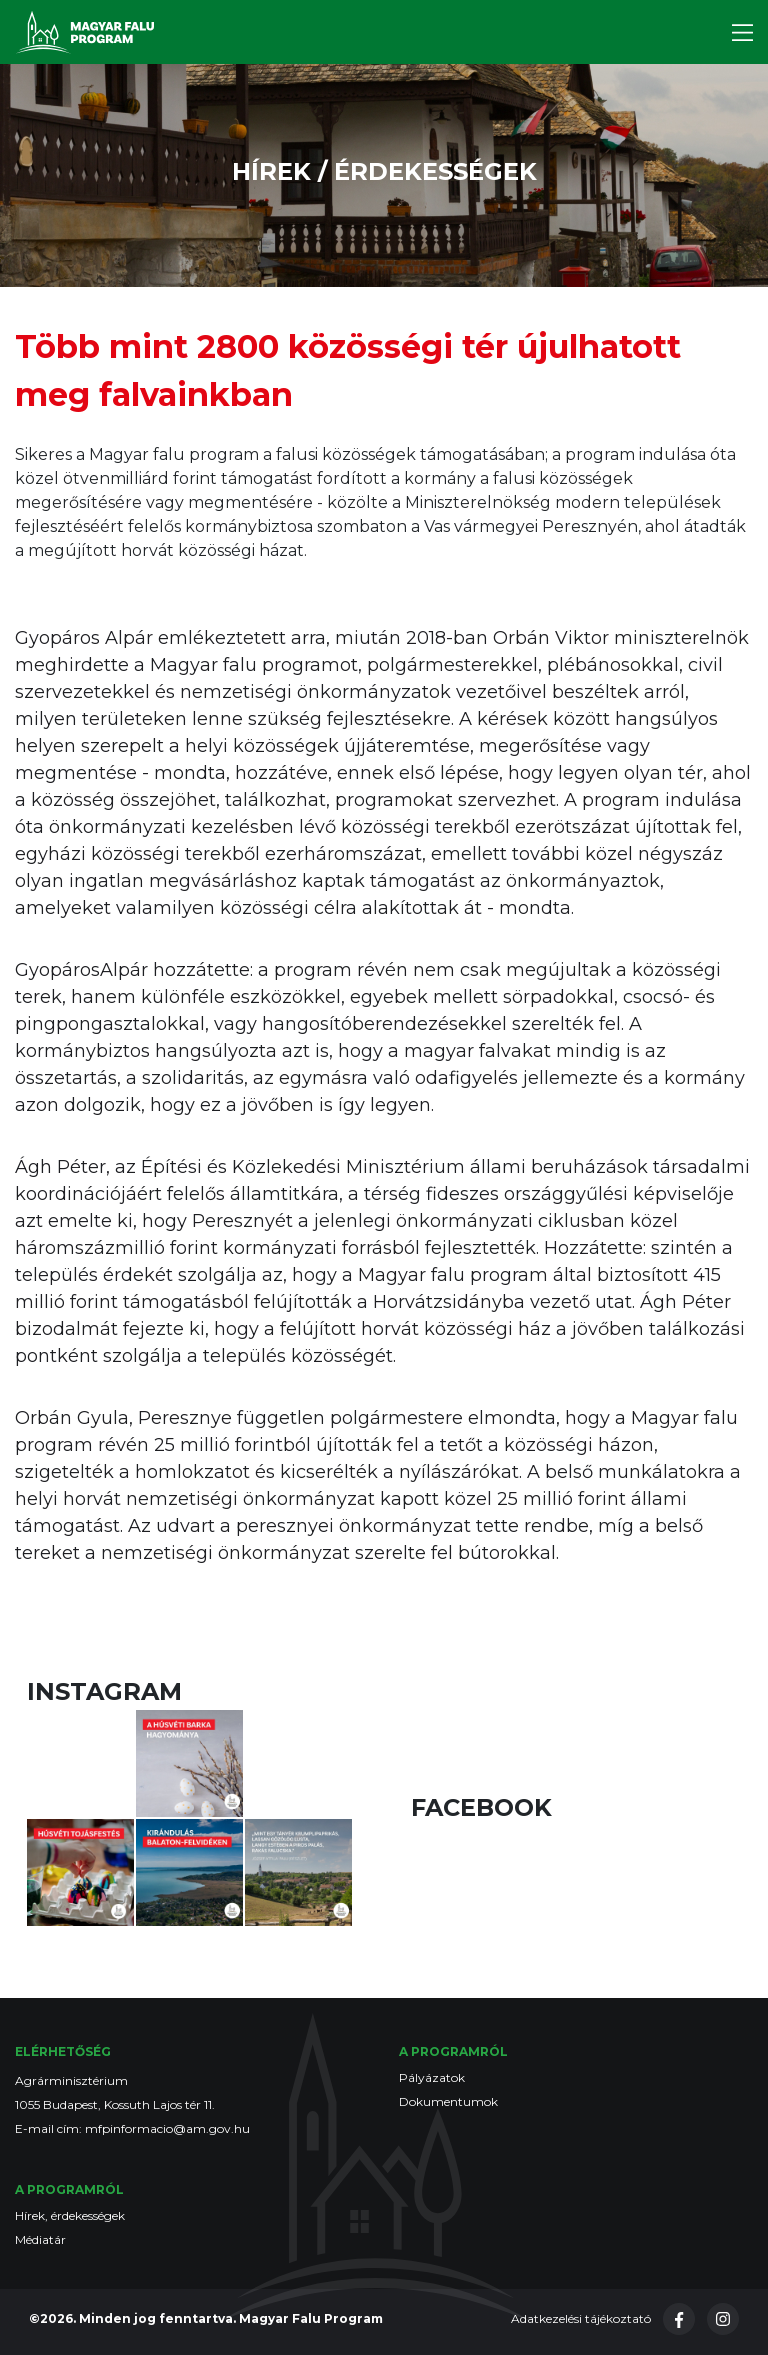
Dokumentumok (448, 2101)
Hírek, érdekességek (70, 2215)
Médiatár (40, 2239)
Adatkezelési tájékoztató (581, 2318)
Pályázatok (432, 2077)
